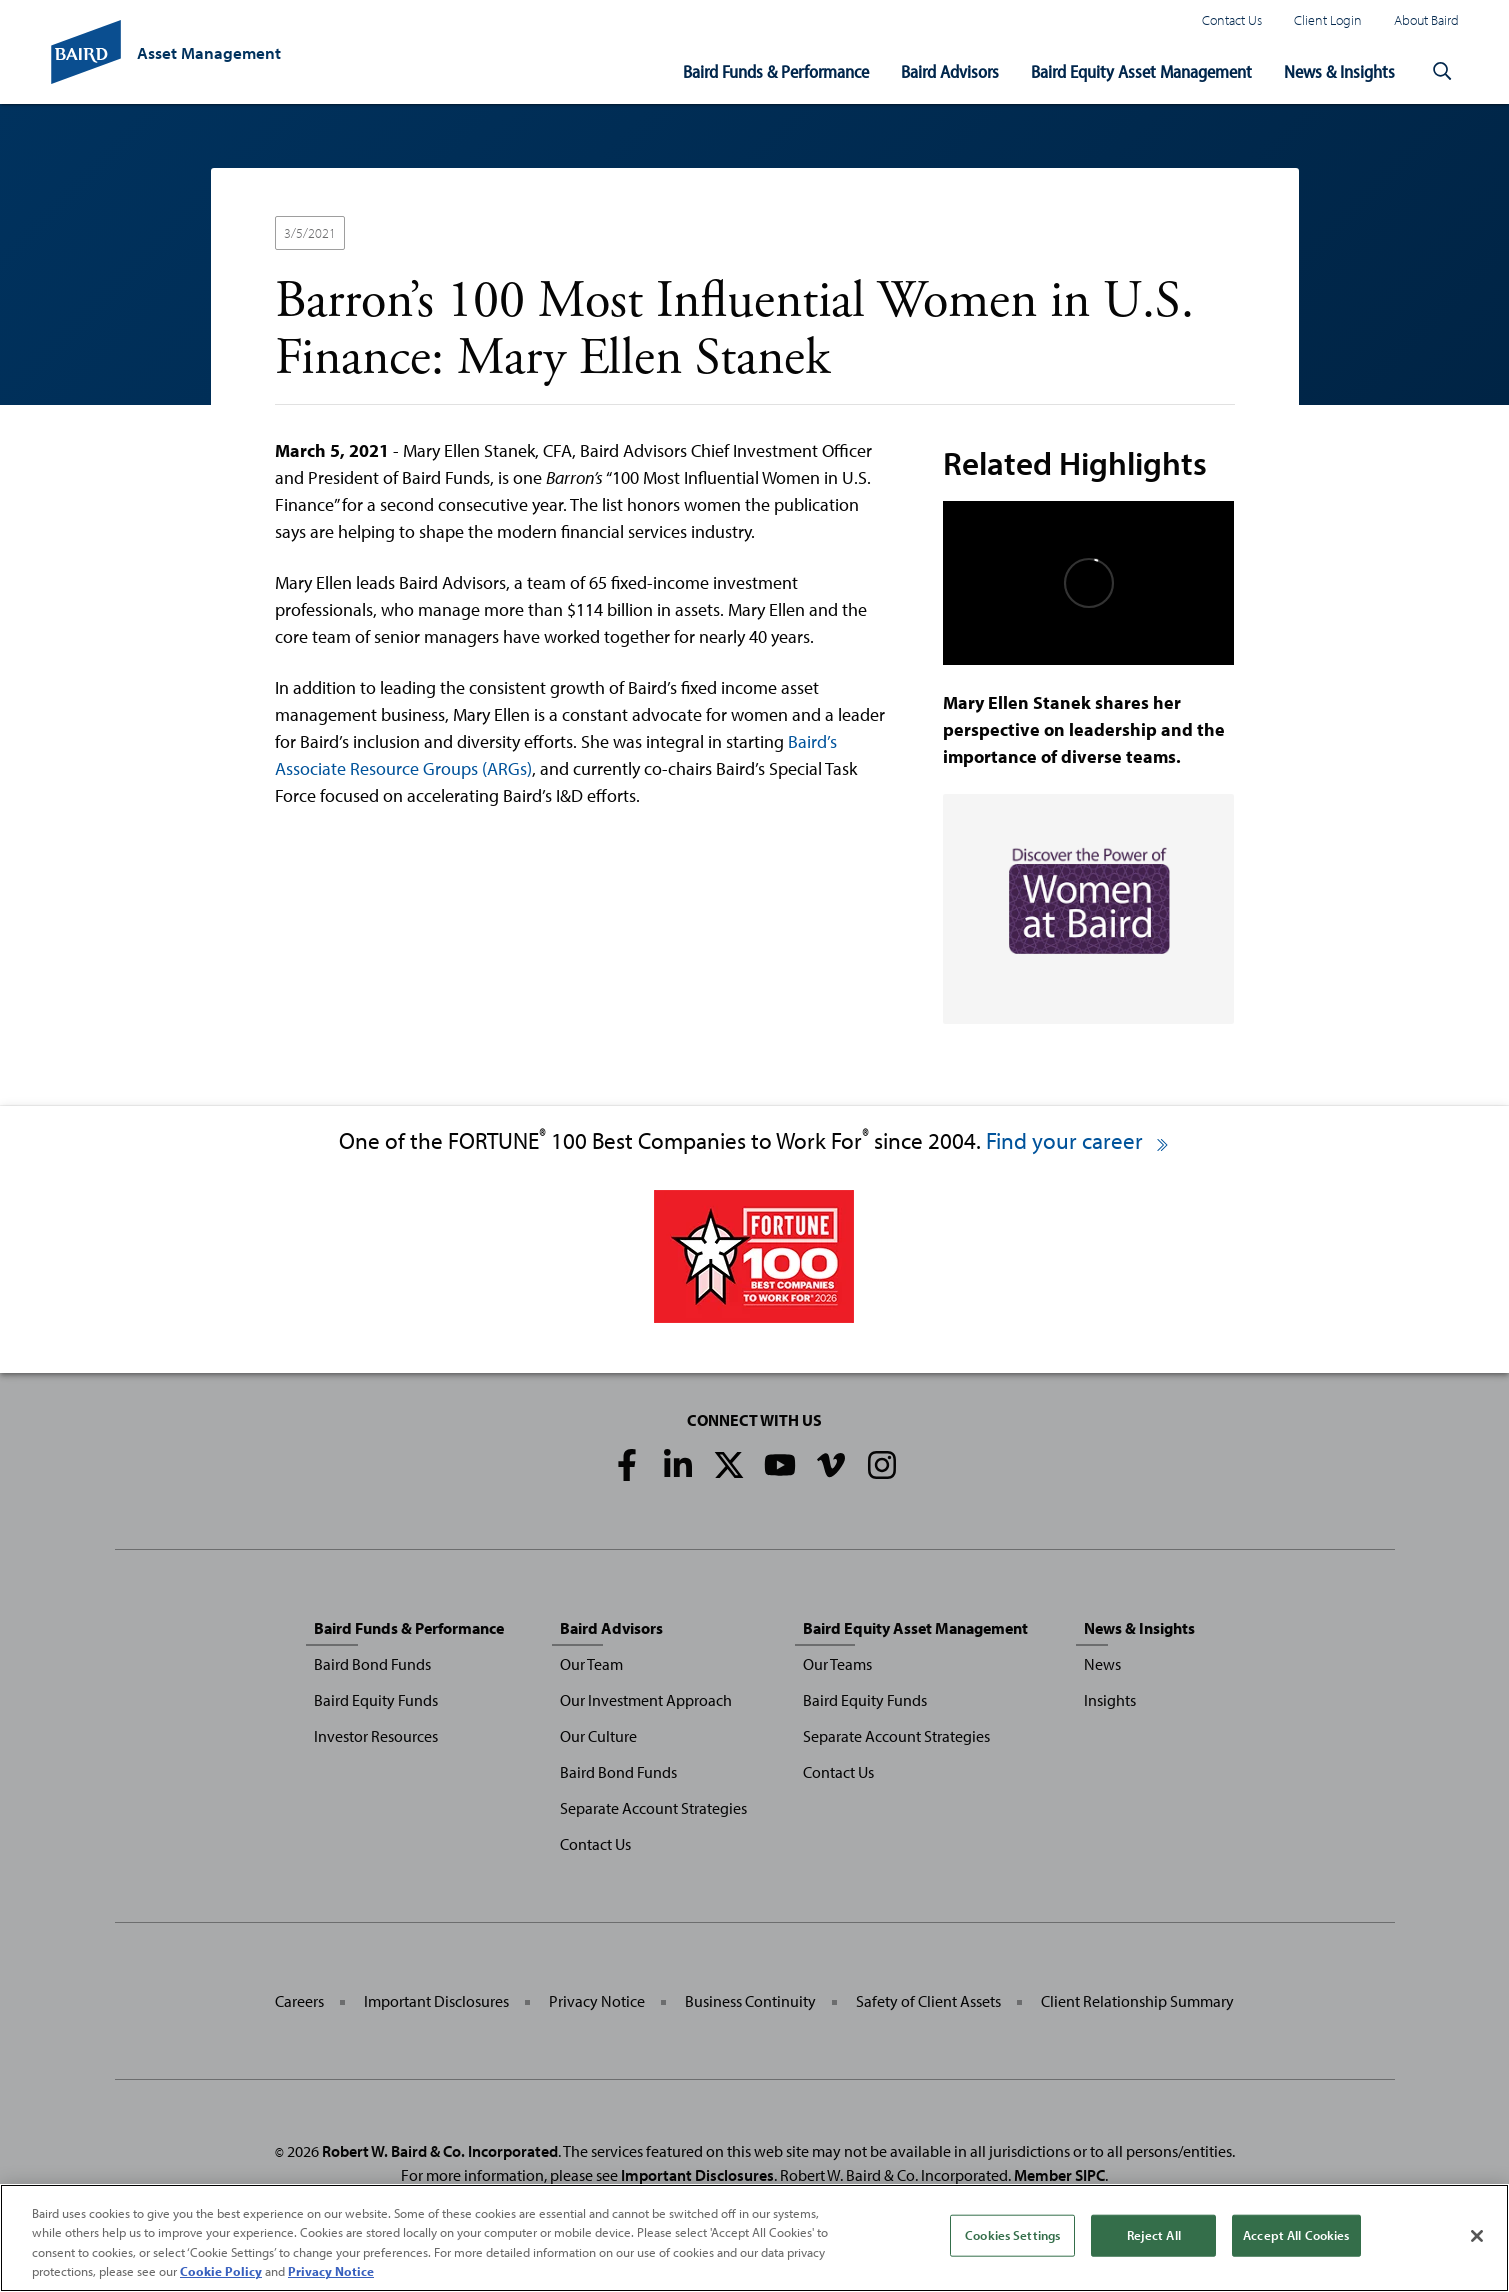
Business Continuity (750, 2001)
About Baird (1426, 19)
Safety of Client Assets (928, 2001)
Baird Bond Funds (372, 1664)
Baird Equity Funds (376, 1700)
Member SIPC (1059, 2175)
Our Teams (837, 1664)
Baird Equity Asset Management (1141, 71)
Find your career (1078, 1140)
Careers (299, 2001)
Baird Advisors (950, 71)
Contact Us (1232, 19)
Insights (1110, 1700)
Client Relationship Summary (1137, 2001)
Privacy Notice (597, 2001)
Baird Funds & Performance (776, 71)
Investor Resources (376, 1736)
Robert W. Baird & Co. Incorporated (440, 2151)
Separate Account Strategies (653, 1808)
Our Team (591, 1664)
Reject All (1154, 2238)
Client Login (1328, 19)
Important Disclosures (436, 2001)
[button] (1443, 72)
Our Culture (598, 1736)
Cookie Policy (221, 2274)
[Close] (1477, 2239)
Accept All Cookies (1296, 2238)
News (1102, 1664)
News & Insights (1339, 71)
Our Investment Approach (646, 1700)
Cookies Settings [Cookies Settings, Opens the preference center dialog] (1012, 2238)
